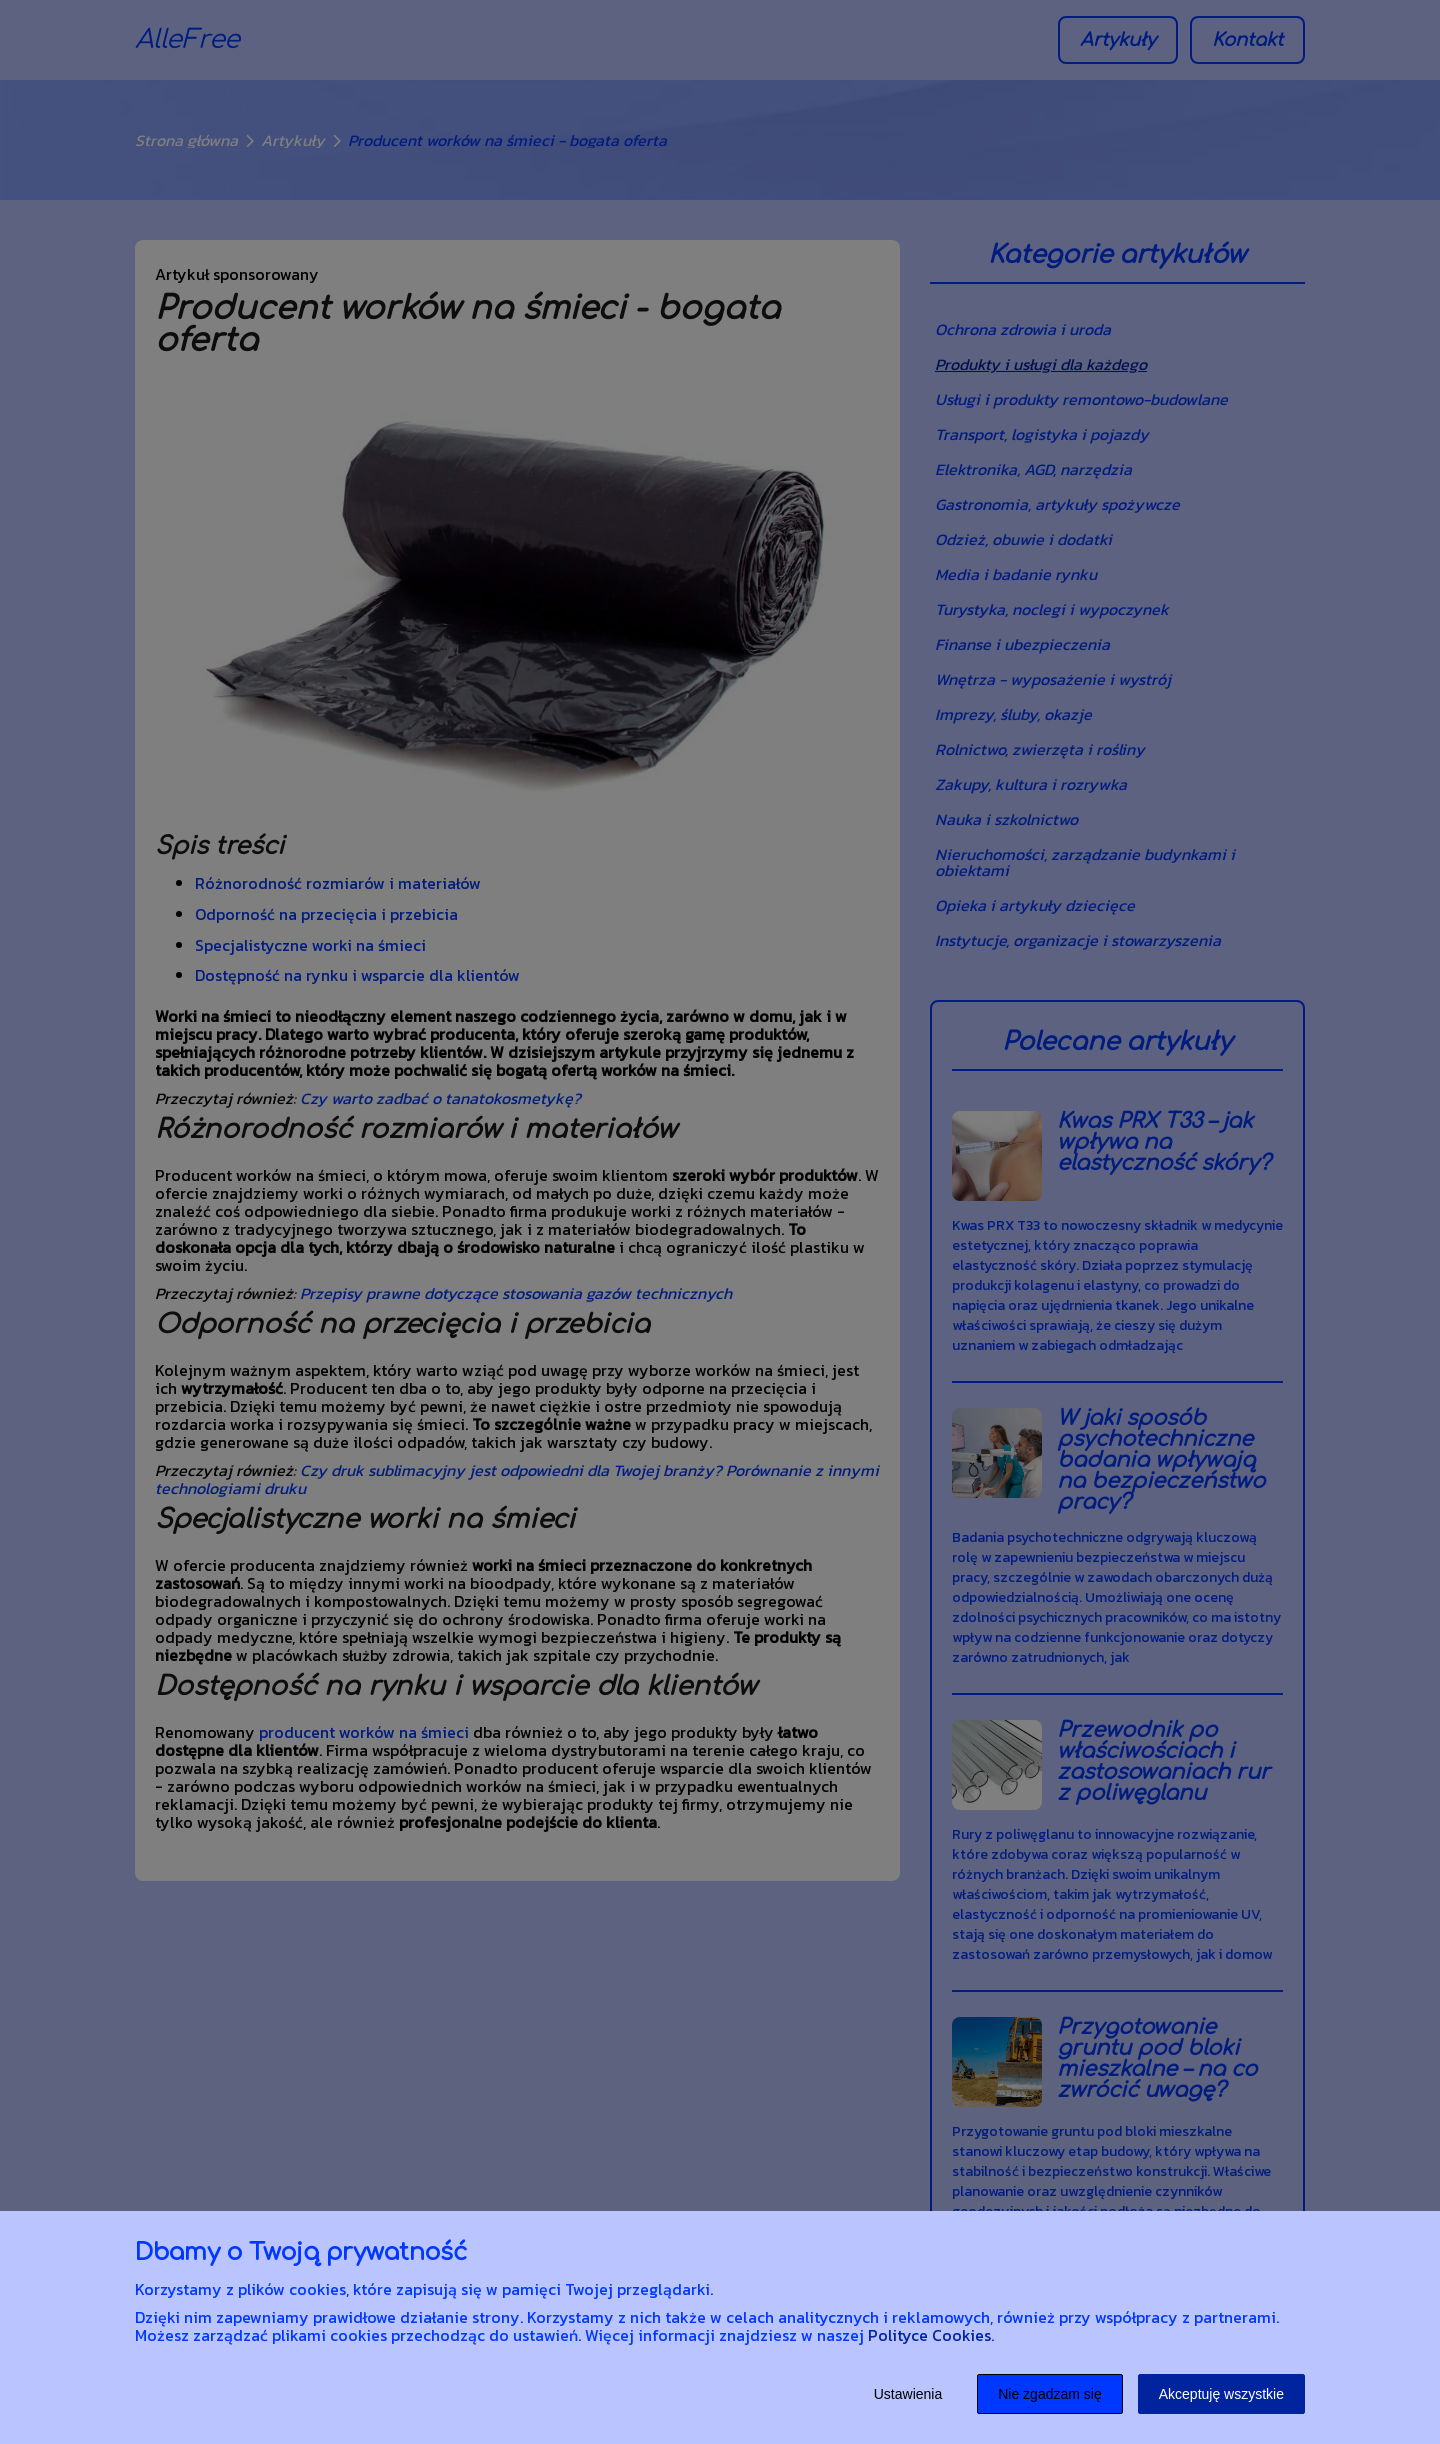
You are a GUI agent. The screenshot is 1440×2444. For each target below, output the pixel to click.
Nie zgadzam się (1050, 2394)
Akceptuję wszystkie (1221, 2394)
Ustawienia (908, 2394)
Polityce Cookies (929, 2335)
